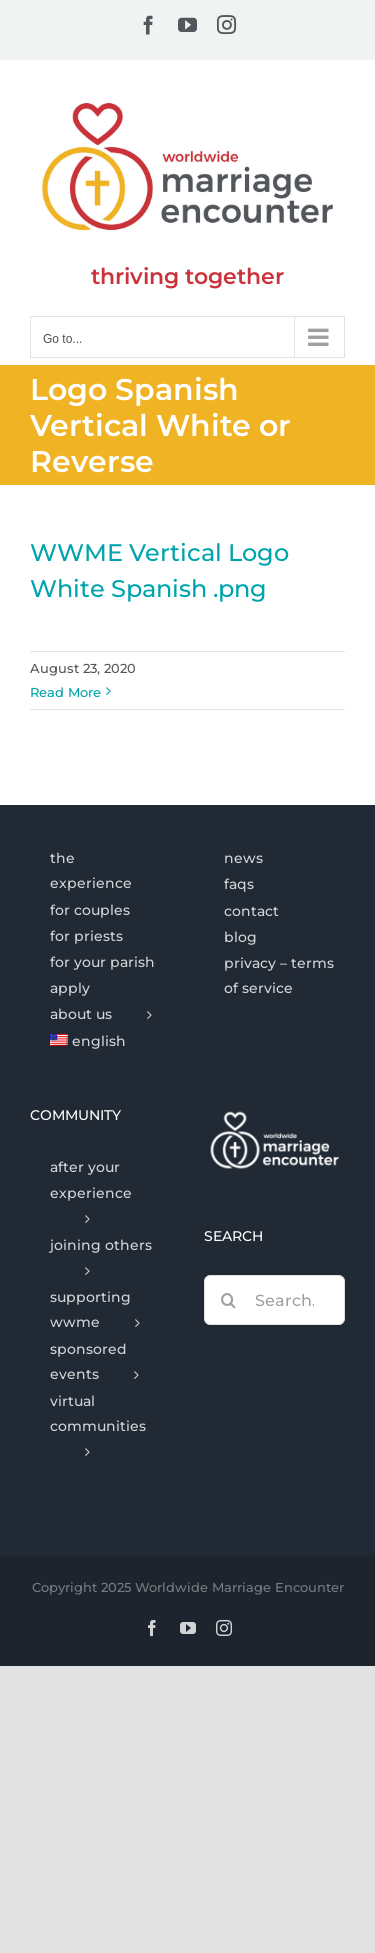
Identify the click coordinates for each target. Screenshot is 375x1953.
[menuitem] (100, 1042)
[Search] (229, 1300)
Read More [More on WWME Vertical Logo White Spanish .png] (65, 692)
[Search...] (275, 1300)
